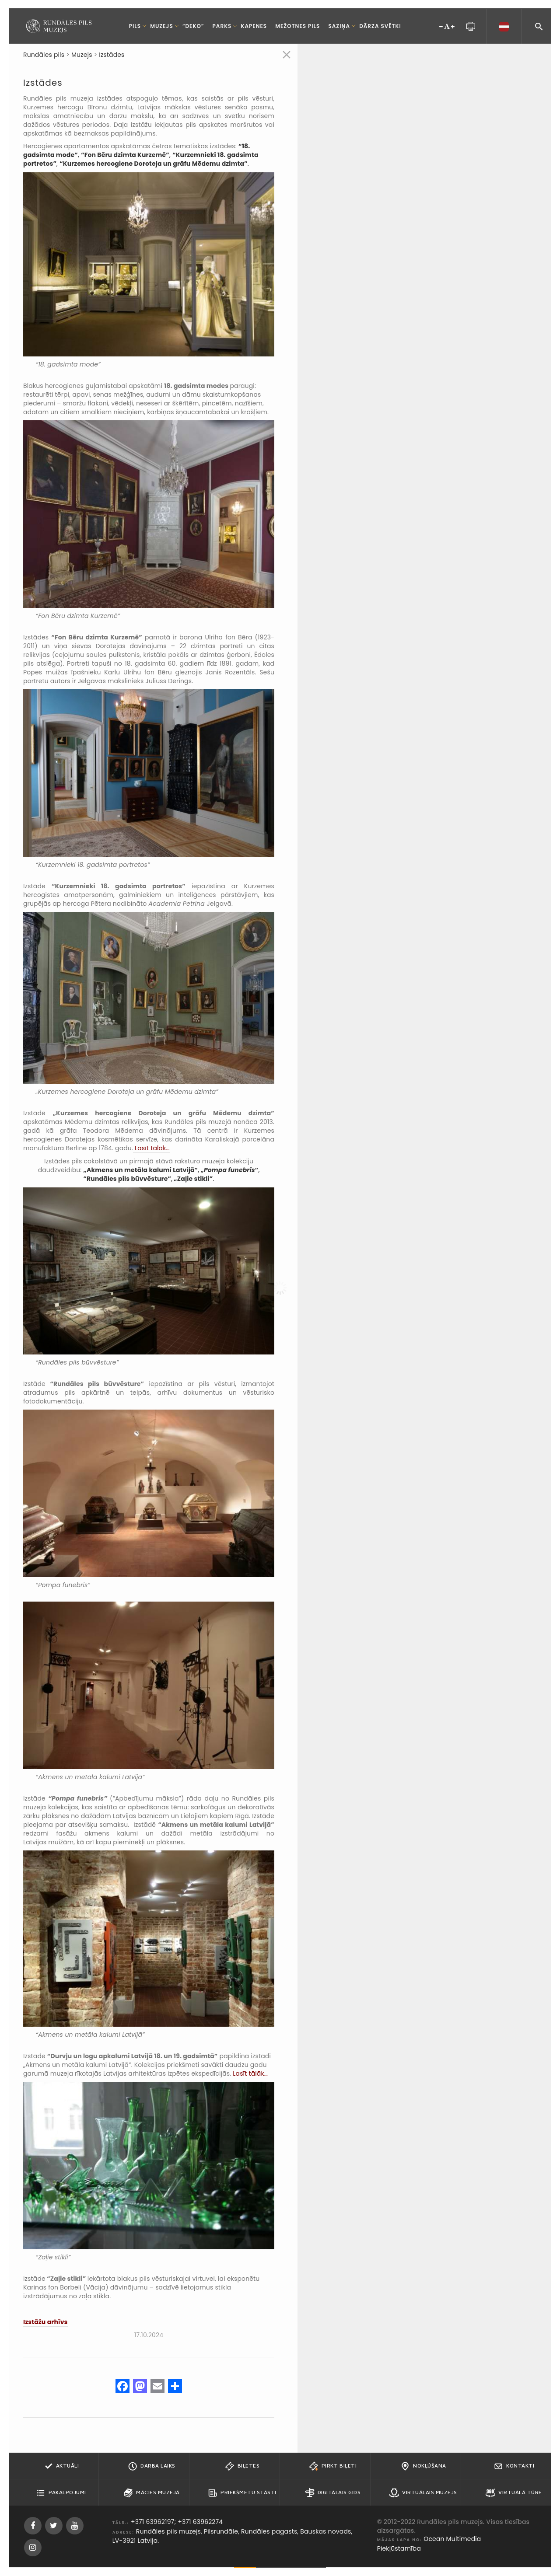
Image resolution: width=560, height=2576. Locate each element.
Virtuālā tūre (514, 2493)
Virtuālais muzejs (423, 2493)
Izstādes (111, 54)
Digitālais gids (333, 2493)
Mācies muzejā (151, 2493)
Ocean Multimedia (452, 2538)
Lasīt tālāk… (151, 1148)
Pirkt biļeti (333, 2466)
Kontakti (514, 2466)
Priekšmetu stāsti (242, 2493)
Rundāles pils (43, 54)
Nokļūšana (423, 2466)
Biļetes (242, 2466)
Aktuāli (61, 2466)
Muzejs (81, 54)
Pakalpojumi (61, 2493)
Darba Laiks (151, 2466)
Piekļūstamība (399, 2548)
